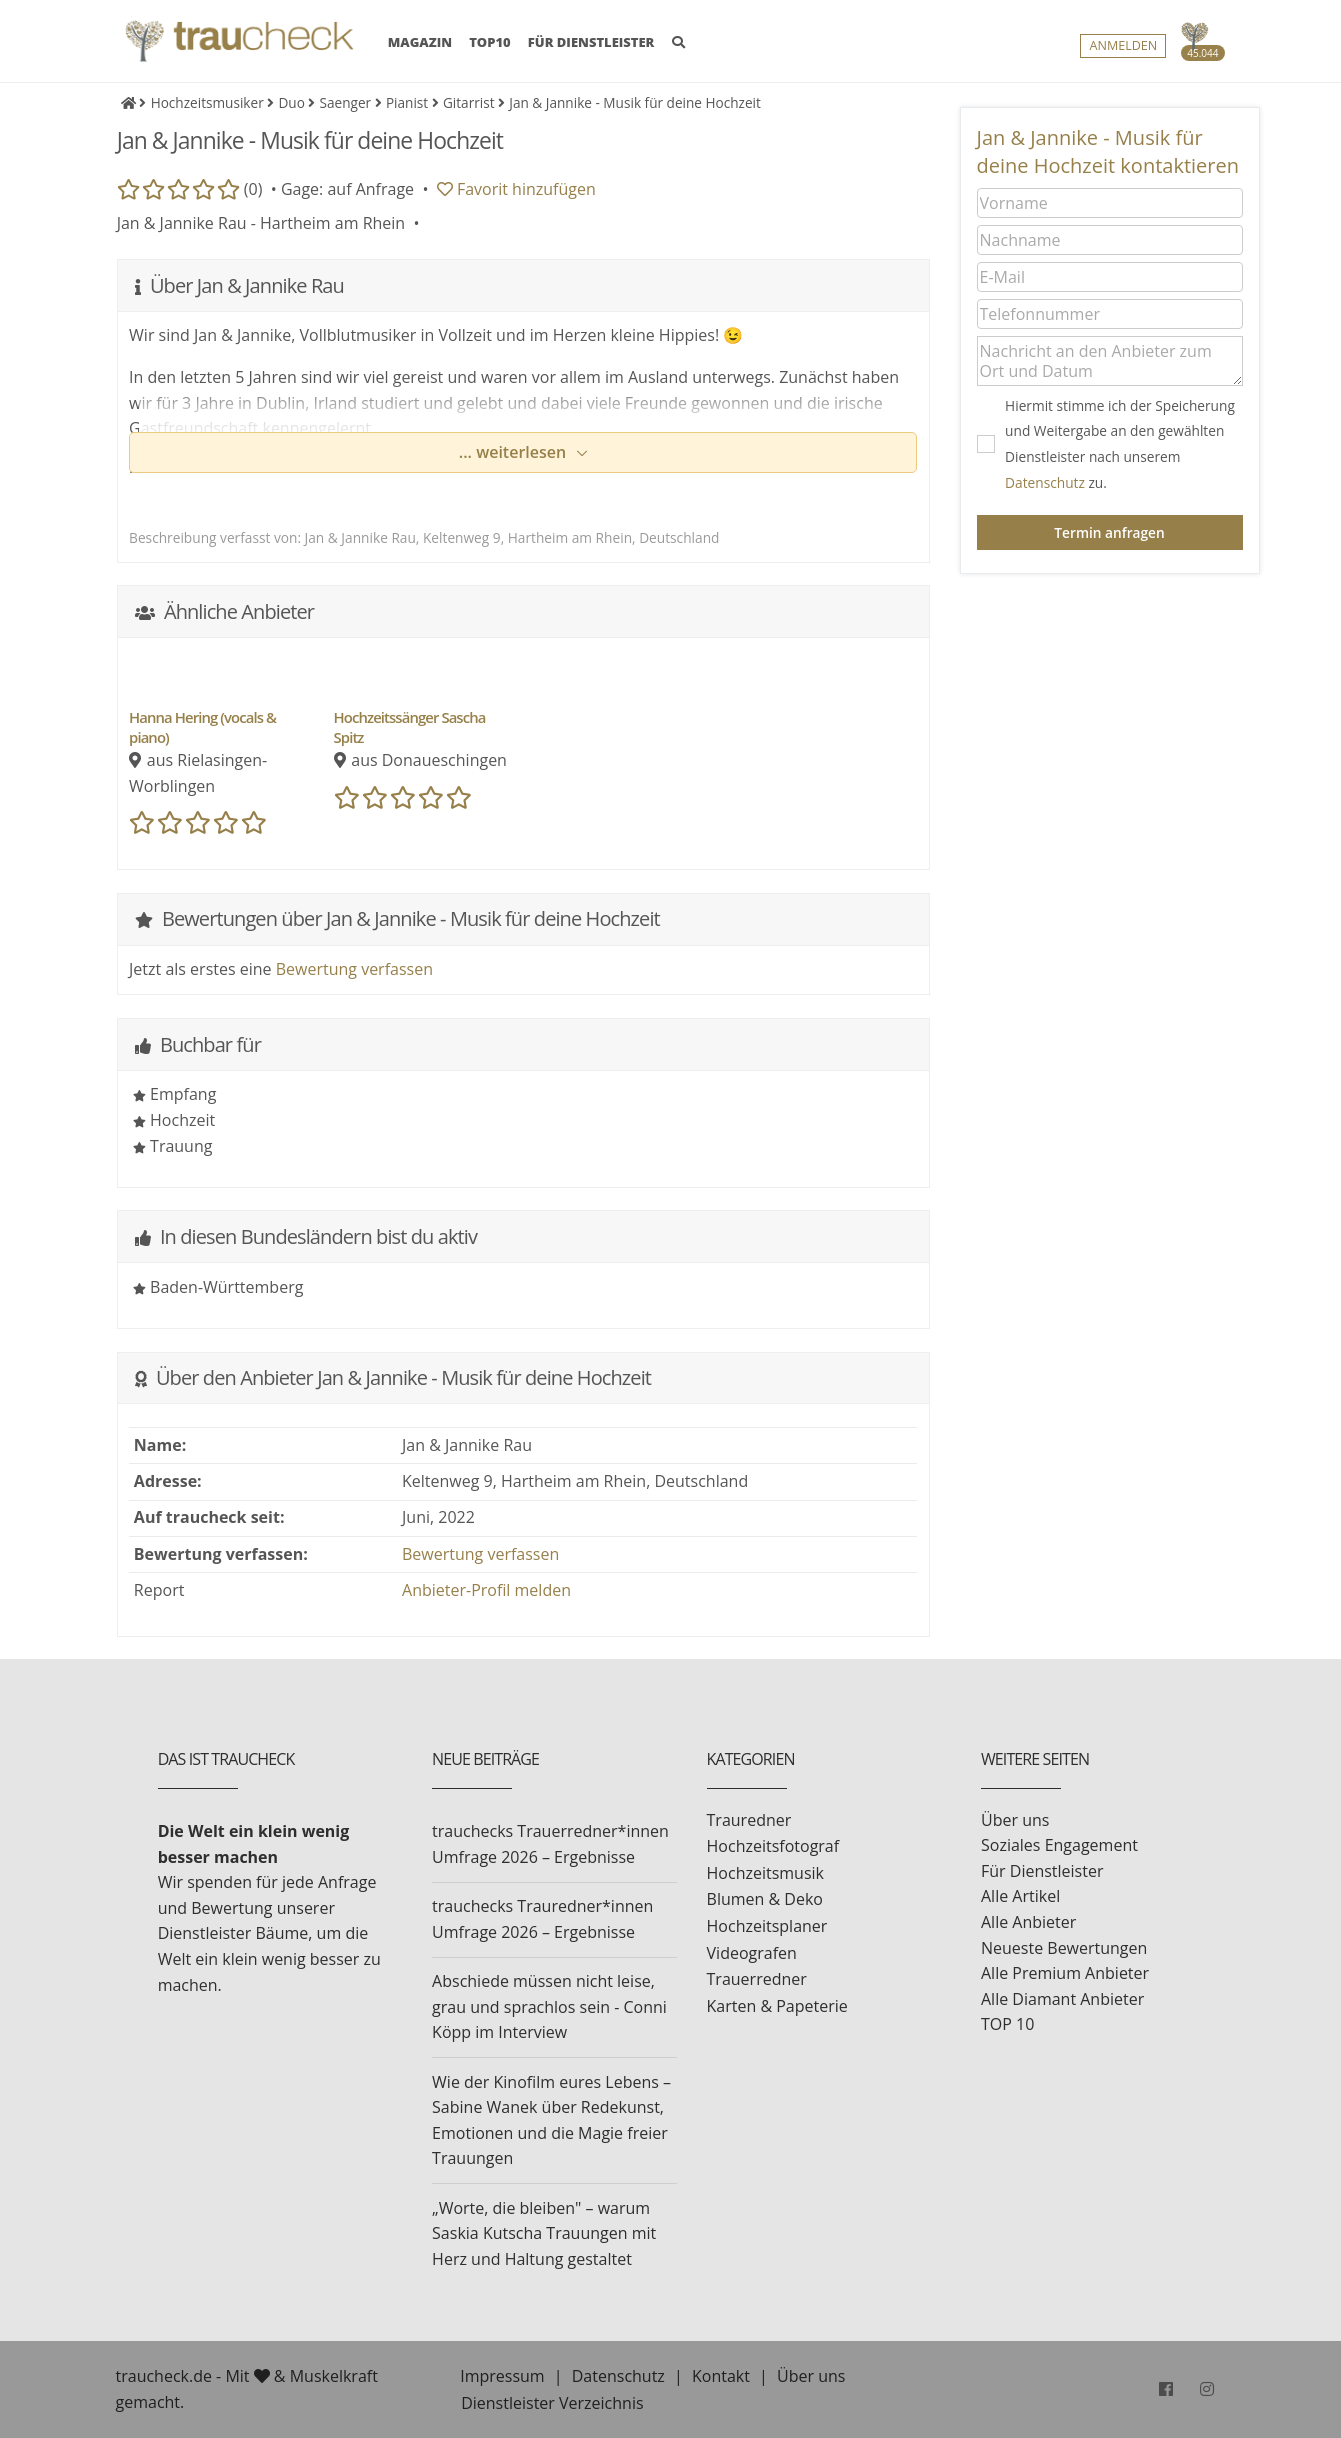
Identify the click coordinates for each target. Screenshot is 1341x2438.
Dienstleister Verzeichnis (552, 2403)
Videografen (752, 1953)
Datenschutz (1045, 482)
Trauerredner (757, 1979)
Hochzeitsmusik (765, 1873)
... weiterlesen (515, 452)
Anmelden (1123, 46)
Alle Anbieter (1028, 1922)
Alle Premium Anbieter (1065, 1973)
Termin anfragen (1109, 532)
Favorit (516, 189)
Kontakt (721, 2376)
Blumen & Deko (765, 1899)
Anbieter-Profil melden (486, 1590)
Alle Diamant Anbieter (1062, 1999)
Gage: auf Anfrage (347, 189)
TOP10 (490, 43)
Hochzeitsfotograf (773, 1846)
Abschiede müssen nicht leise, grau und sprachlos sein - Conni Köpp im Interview (549, 2006)
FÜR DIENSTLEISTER (591, 43)
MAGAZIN (420, 42)
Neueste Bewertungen (1064, 1948)
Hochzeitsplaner (767, 1926)
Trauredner (749, 1820)
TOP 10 (1007, 2024)
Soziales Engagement (1059, 1845)
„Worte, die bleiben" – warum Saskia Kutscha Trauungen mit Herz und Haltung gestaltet (544, 2233)
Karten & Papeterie (777, 2006)
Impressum (502, 2376)
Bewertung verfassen (354, 969)
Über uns (1015, 1820)
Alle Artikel (1020, 1896)
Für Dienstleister (1042, 1871)
